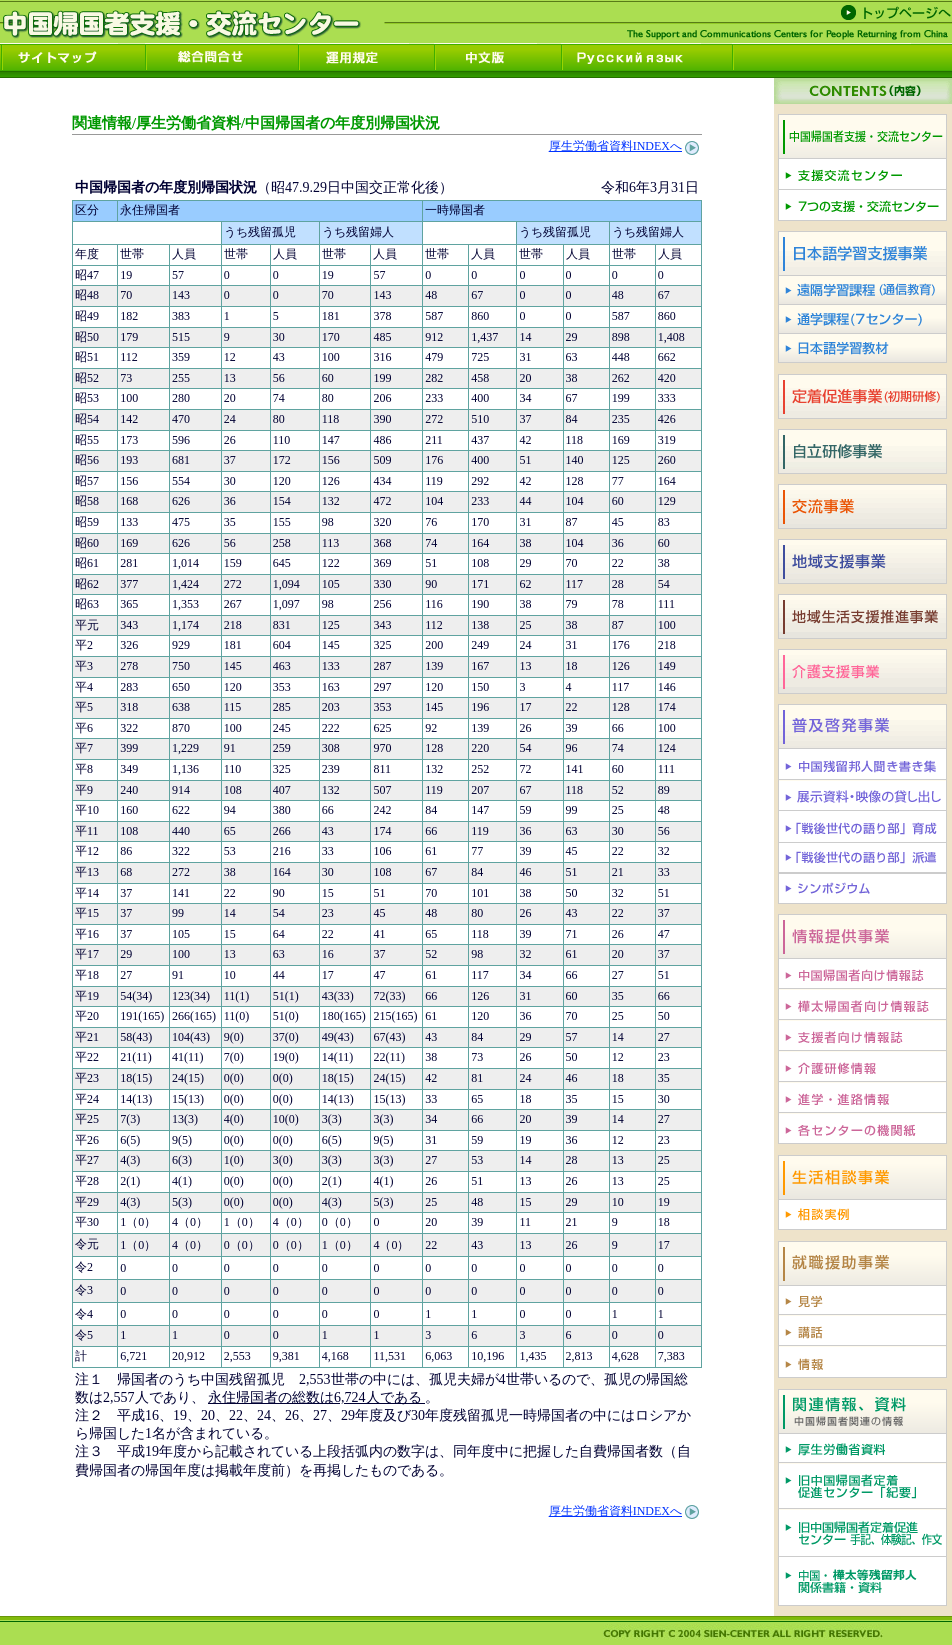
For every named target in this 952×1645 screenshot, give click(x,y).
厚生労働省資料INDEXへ (615, 146)
